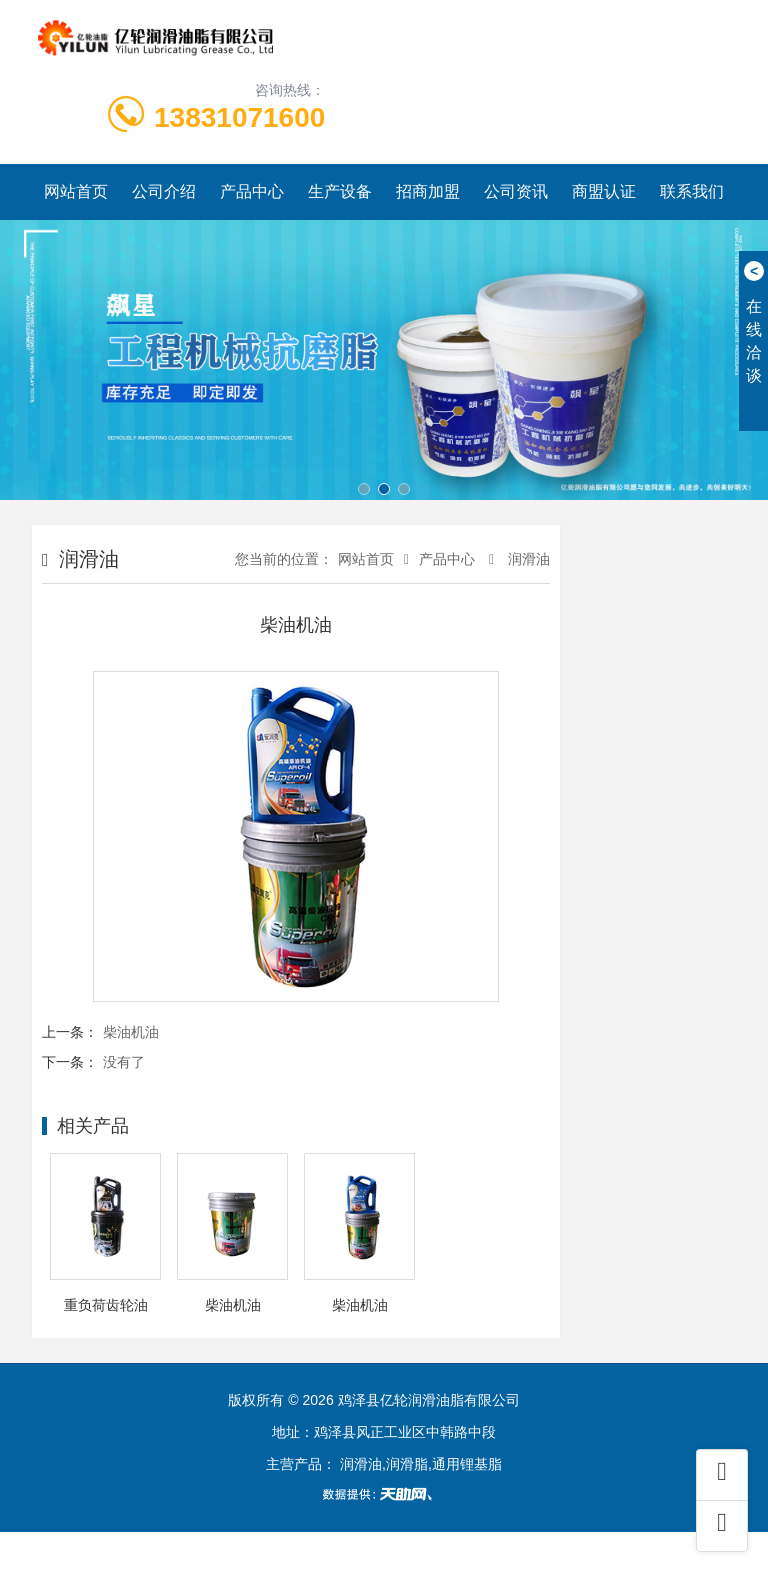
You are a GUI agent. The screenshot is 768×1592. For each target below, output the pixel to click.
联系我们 (692, 191)
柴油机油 (131, 1032)
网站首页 (76, 191)
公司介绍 (164, 191)
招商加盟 (428, 191)
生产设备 (340, 191)
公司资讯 (516, 191)
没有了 (124, 1062)
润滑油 (527, 559)
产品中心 (252, 191)
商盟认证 (604, 191)
